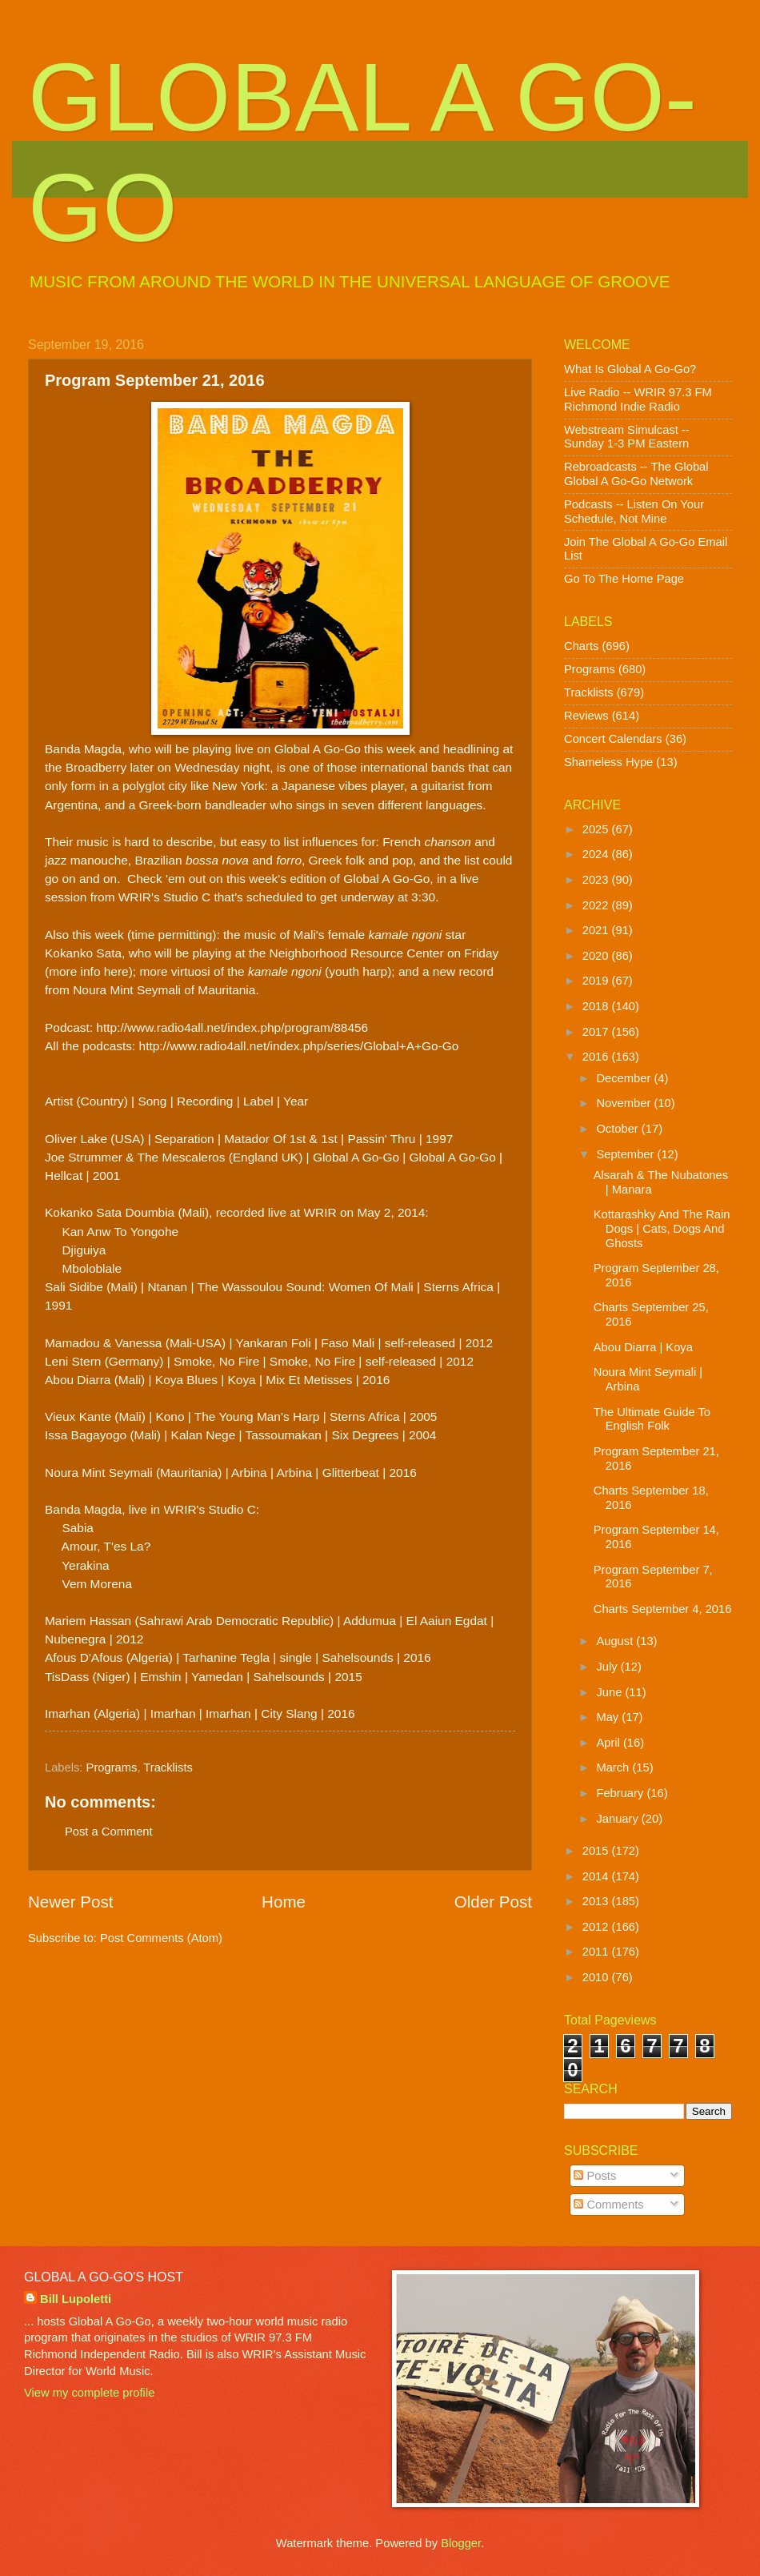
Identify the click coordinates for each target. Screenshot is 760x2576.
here (116, 971)
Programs (112, 1767)
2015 (597, 1850)
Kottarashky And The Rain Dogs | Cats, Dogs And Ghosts (662, 1228)
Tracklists (168, 1767)
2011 (597, 1951)
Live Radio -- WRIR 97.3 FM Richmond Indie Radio (638, 399)
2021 (597, 930)
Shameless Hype (608, 762)
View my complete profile (89, 2392)
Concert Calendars (613, 738)
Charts (581, 646)
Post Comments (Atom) (161, 1938)
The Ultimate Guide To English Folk (652, 1419)
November (625, 1103)
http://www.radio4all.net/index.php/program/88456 (232, 1027)
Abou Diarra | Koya (643, 1347)
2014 (597, 1876)
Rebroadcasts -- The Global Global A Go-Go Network (636, 474)
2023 (597, 879)
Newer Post (70, 1901)
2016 (597, 1056)
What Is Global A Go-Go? (630, 369)
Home (284, 1901)
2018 (597, 1006)
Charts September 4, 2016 (663, 1609)
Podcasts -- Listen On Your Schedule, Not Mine (634, 511)
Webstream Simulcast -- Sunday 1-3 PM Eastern (627, 437)
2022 (597, 905)
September (626, 1154)
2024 (597, 854)
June (610, 1692)
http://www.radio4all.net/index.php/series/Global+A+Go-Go (299, 1046)
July (608, 1666)
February (621, 1793)
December (625, 1078)
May (609, 1717)
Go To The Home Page (624, 578)
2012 (597, 1926)
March (614, 1767)
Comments (608, 2204)
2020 (597, 955)
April (609, 1742)
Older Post (493, 1901)
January (618, 1818)
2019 (597, 980)
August (616, 1641)
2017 (597, 1031)
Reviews (586, 715)
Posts (595, 2175)
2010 (597, 1977)
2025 (597, 829)
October (618, 1128)
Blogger (461, 2543)
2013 (597, 1901)
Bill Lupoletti (75, 2299)
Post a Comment (109, 1831)
